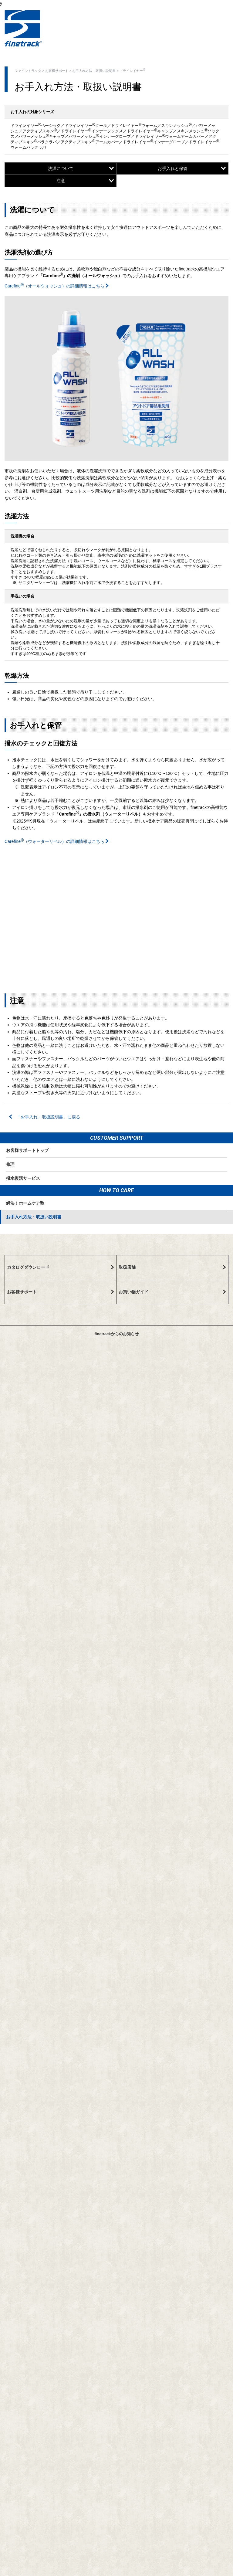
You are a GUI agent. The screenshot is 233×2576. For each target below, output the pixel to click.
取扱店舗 (172, 1267)
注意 (85, 180)
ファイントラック (28, 71)
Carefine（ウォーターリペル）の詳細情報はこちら (57, 841)
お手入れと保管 (192, 168)
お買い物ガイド (172, 1291)
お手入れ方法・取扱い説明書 (94, 71)
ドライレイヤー (132, 70)
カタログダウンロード (60, 1267)
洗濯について (81, 168)
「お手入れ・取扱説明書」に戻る (44, 1117)
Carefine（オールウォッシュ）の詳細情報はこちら (57, 285)
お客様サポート (57, 71)
